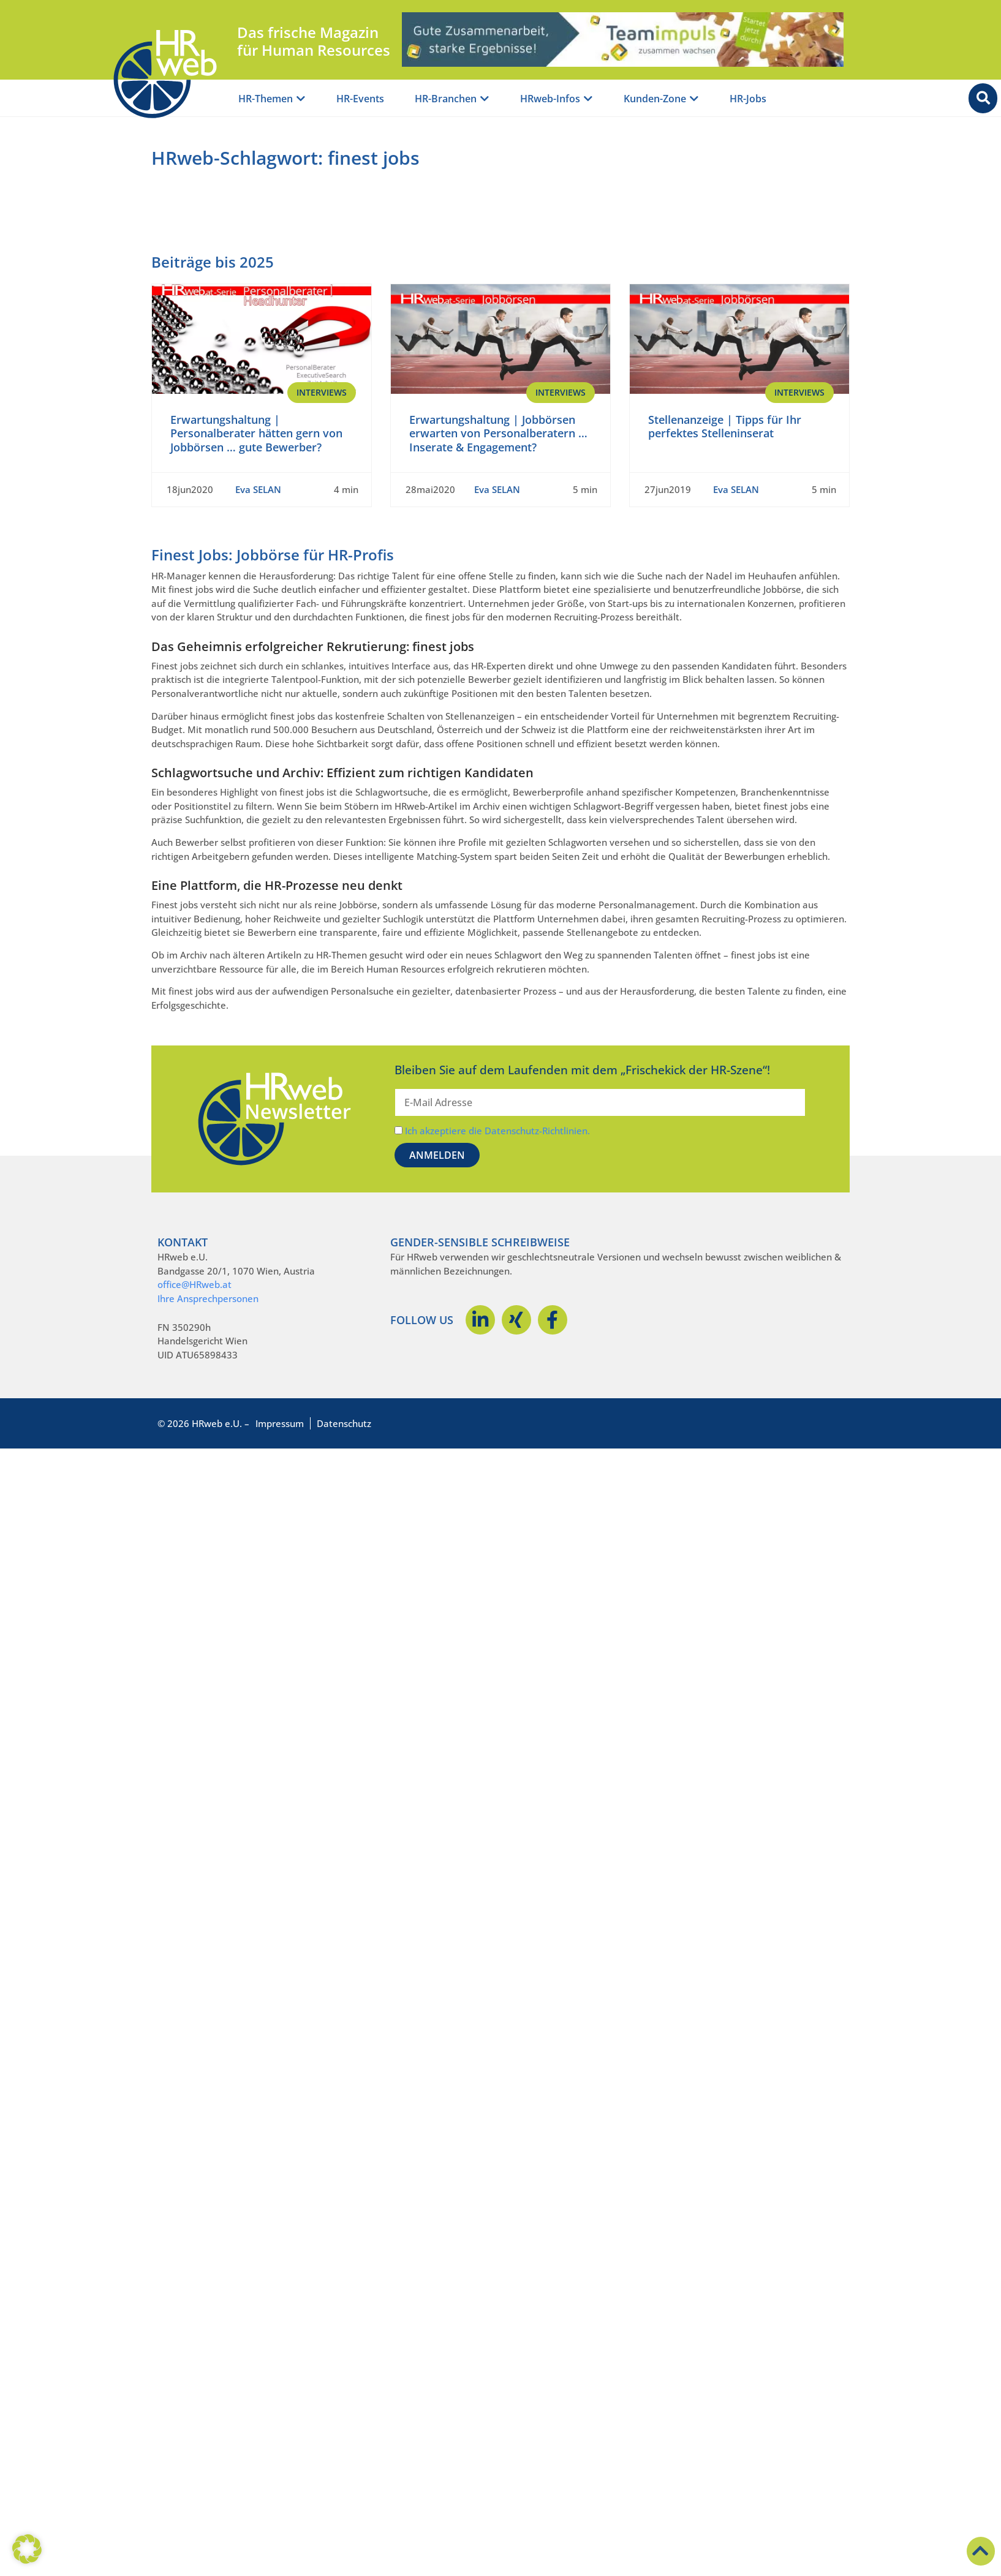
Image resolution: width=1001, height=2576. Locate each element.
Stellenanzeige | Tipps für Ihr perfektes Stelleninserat (724, 426)
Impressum (279, 1423)
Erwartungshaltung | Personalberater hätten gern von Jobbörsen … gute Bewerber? (256, 433)
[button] (27, 2549)
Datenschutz (344, 1423)
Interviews (322, 392)
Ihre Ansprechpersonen (208, 1298)
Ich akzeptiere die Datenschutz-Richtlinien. (497, 1130)
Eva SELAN (258, 489)
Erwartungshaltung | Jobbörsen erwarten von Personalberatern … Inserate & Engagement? (498, 433)
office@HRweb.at (194, 1284)
